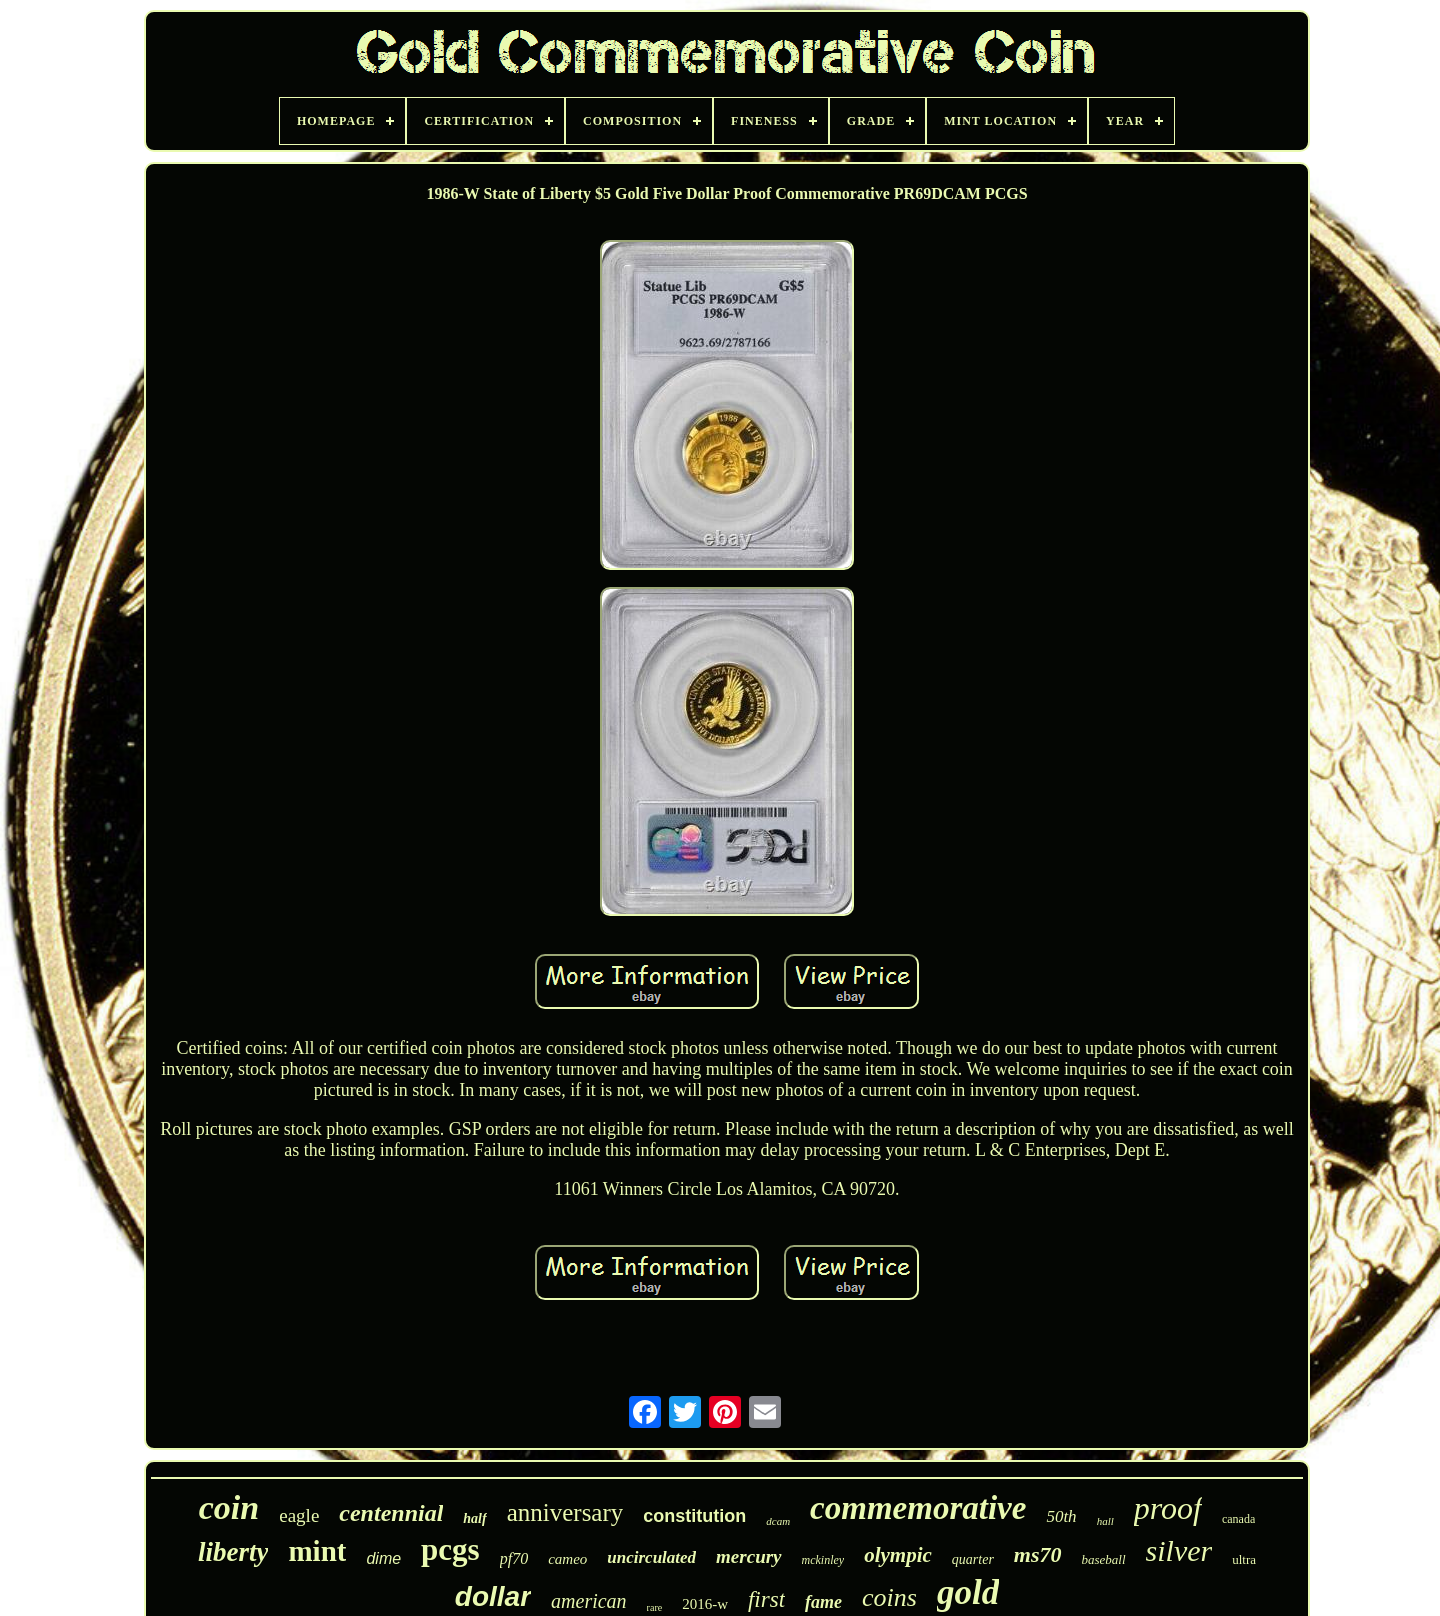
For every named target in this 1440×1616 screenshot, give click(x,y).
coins (889, 1597)
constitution (694, 1516)
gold (968, 1592)
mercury (748, 1556)
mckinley (823, 1560)
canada (1238, 1519)
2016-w (705, 1604)
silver (1179, 1550)
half (474, 1518)
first (766, 1599)
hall (1105, 1521)
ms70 (1038, 1554)
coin (229, 1507)
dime (383, 1558)
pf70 (514, 1558)
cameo (567, 1559)
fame (823, 1602)
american (589, 1601)
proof (1168, 1508)
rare (655, 1607)
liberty (233, 1552)
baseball (1104, 1559)
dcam (778, 1521)
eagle (299, 1515)
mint (317, 1551)
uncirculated (651, 1557)
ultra (1244, 1559)
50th (1061, 1516)
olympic (898, 1555)
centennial (391, 1513)
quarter (973, 1559)
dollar (493, 1596)
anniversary (565, 1512)
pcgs (450, 1549)
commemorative (918, 1508)
